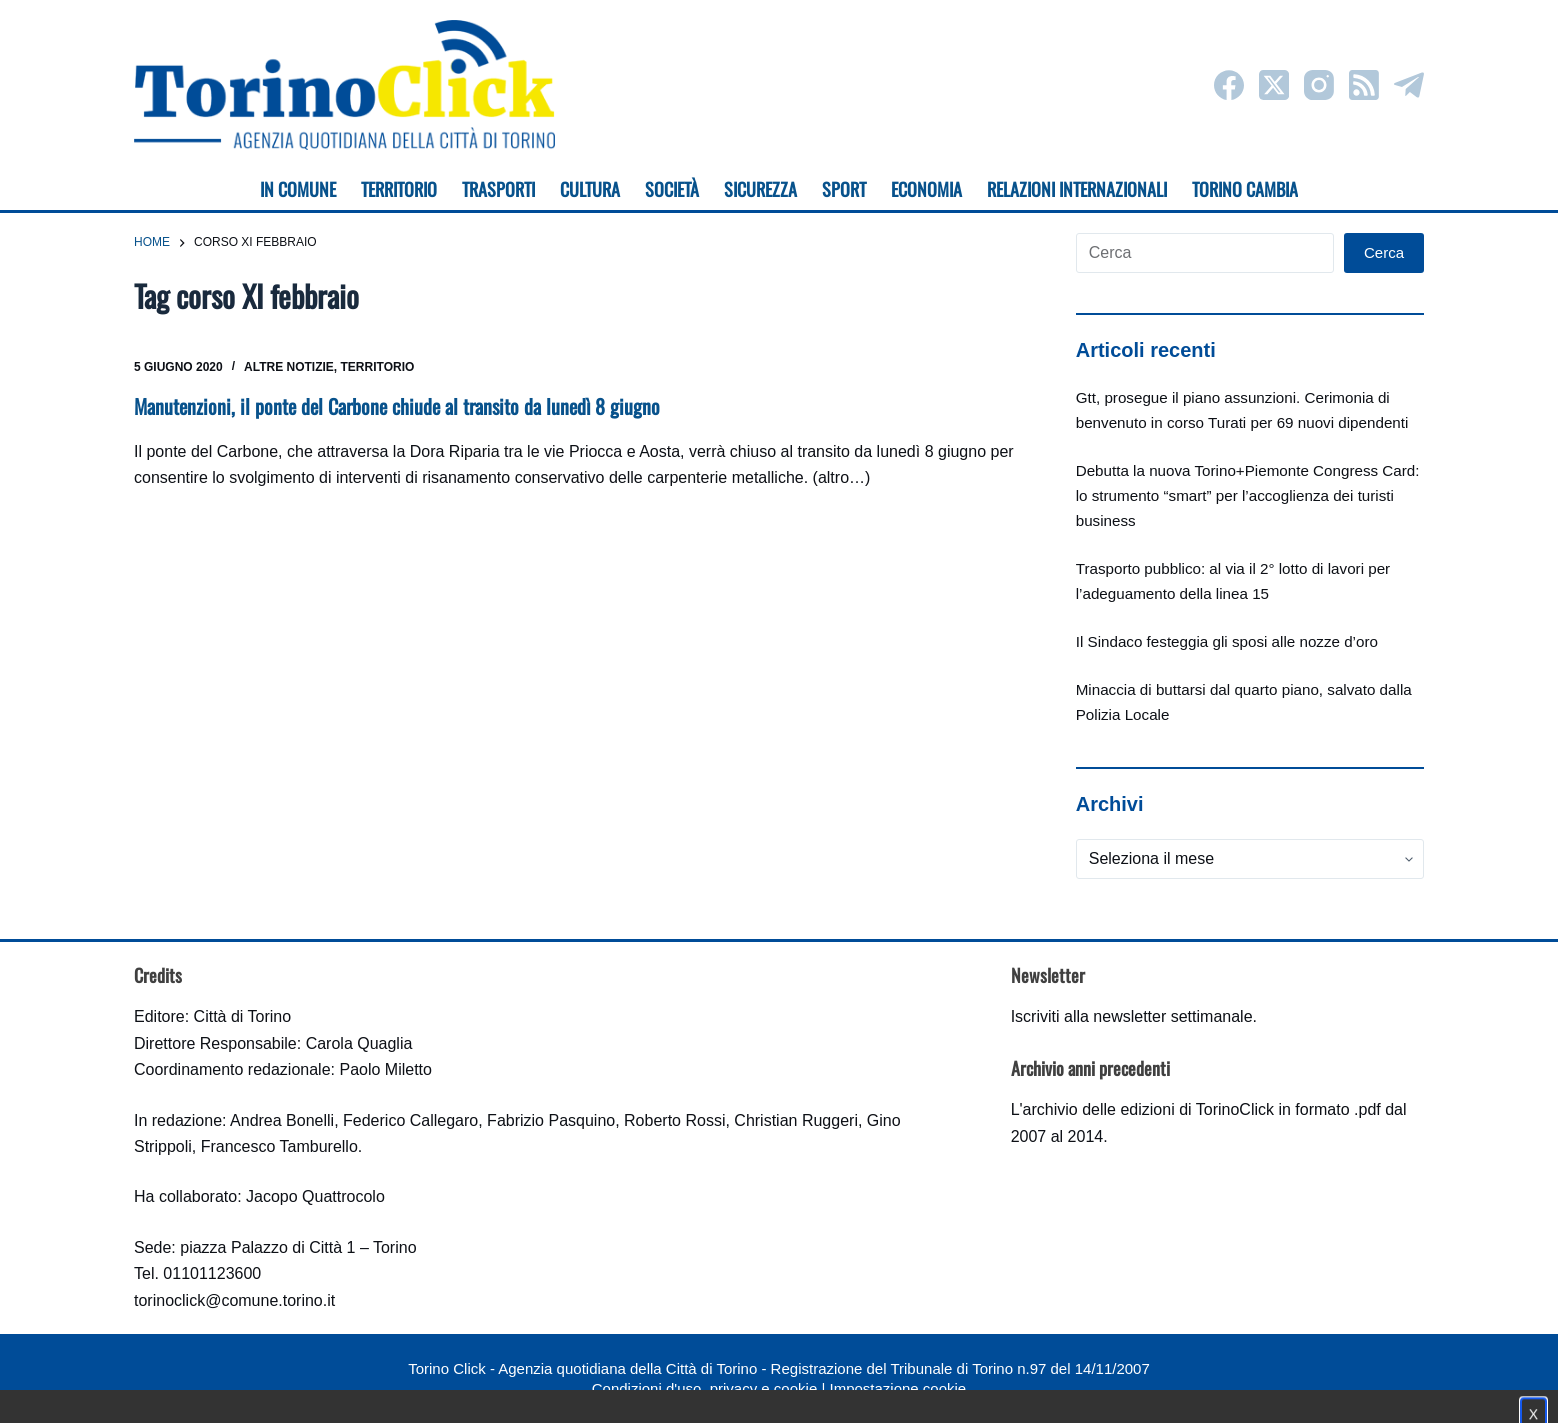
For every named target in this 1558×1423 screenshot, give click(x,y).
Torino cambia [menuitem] (1245, 189)
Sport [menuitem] (844, 189)
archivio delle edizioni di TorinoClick (1148, 1109)
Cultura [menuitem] (590, 189)
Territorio (378, 367)
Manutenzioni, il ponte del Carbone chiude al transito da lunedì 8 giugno (397, 406)
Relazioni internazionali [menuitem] (1077, 189)
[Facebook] (1229, 85)
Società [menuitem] (672, 189)
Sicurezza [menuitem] (760, 189)
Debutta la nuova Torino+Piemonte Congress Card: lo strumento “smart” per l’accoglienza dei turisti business (1248, 495)
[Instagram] (1319, 85)
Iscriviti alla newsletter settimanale (1132, 1016)
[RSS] (1364, 85)
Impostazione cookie (897, 1388)
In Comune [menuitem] (298, 189)
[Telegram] (1409, 85)
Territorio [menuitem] (399, 189)
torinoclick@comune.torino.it (234, 1300)
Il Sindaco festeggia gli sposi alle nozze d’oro (1227, 641)
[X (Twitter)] (1274, 85)
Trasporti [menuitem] (498, 189)
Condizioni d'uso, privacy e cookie (704, 1388)
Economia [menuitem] (926, 189)
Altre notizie (289, 367)
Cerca (1384, 252)
